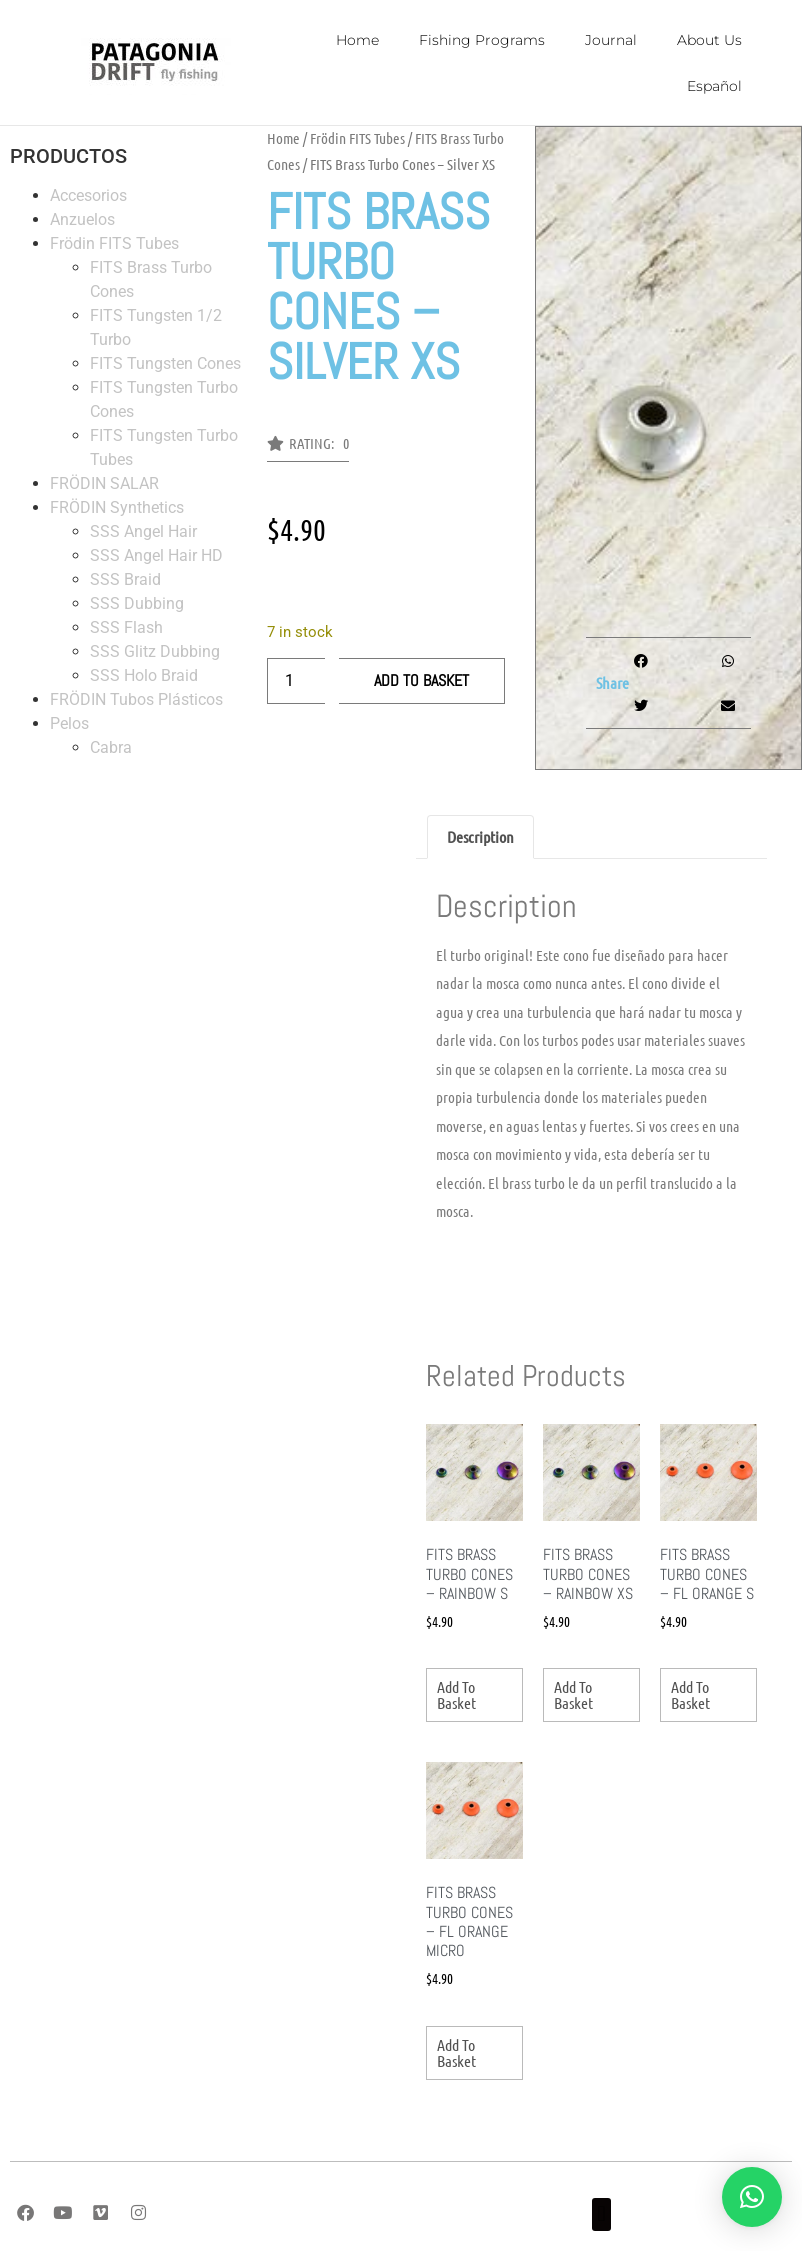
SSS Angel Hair (143, 531)
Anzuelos (82, 219)
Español (714, 86)
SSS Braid (125, 579)
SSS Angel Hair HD (156, 555)
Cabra (111, 747)
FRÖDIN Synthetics (117, 507)
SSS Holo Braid (144, 675)
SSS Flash (126, 627)
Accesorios (88, 195)
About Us (709, 40)
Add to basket (421, 680)
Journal (611, 40)
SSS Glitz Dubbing (155, 651)
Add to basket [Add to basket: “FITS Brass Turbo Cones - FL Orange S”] (690, 1694)
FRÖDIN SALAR (104, 483)
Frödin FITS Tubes (114, 243)
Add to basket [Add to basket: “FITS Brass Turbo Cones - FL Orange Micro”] (456, 2052)
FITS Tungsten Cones (165, 363)
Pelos (69, 723)
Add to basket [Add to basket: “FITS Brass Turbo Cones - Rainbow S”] (456, 1694)
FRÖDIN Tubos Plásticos (136, 699)
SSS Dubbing (137, 603)
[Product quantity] (296, 681)
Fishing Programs (482, 40)
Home (357, 40)
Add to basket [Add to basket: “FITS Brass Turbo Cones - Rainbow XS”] (573, 1694)
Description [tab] (480, 836)
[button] (308, 449)
